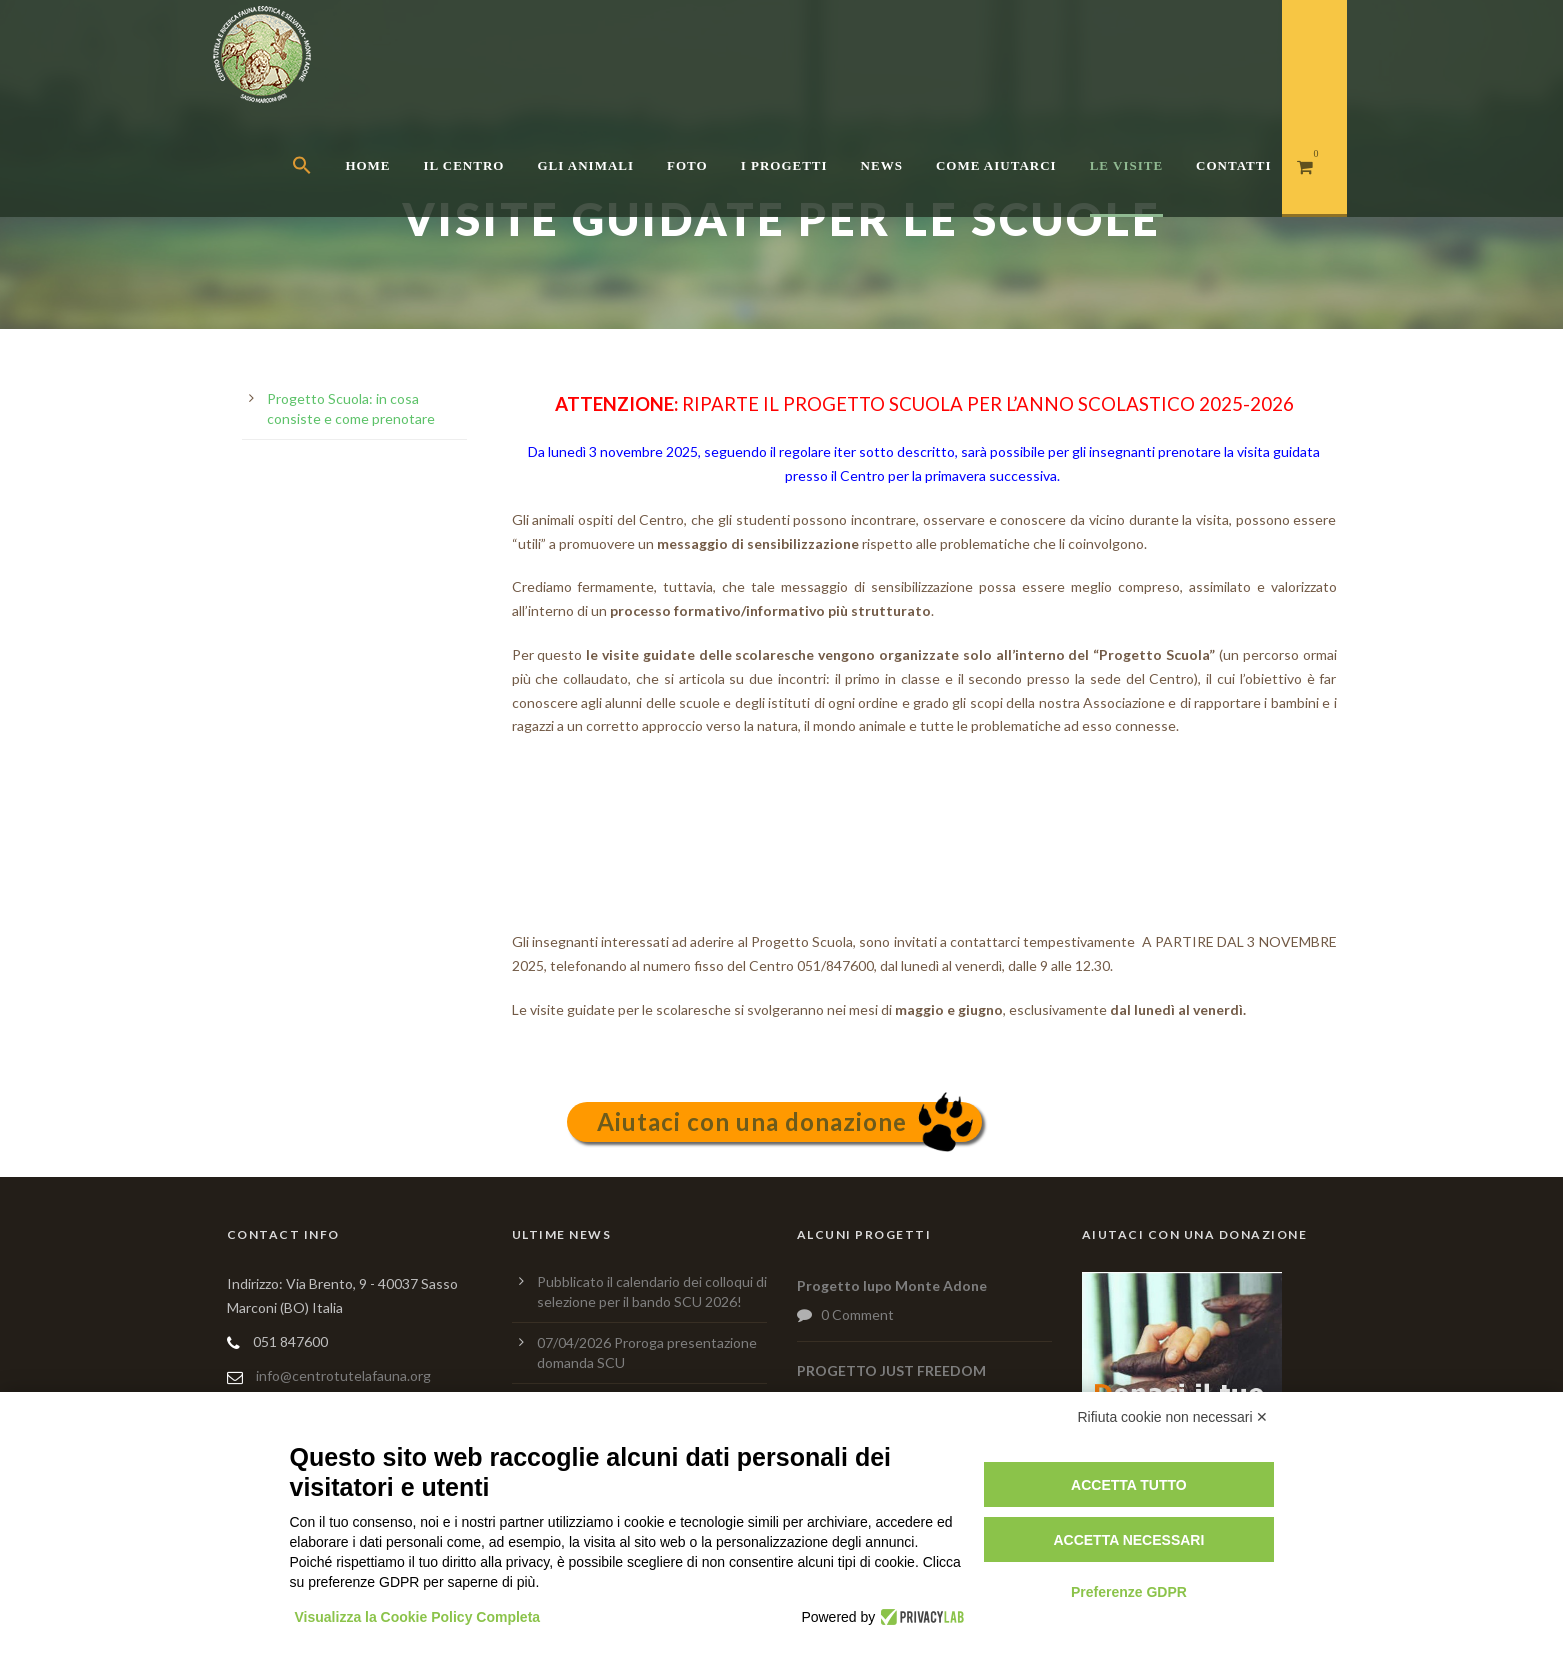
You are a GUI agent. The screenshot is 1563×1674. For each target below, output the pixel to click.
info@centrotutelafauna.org (343, 1375)
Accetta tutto (1129, 1485)
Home (367, 165)
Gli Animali (585, 165)
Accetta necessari (1128, 1540)
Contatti (1233, 165)
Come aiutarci (996, 165)
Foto (687, 165)
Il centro (464, 165)
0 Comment (857, 1314)
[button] (318, 190)
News (882, 165)
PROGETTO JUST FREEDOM (891, 1370)
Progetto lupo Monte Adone (892, 1285)
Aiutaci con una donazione (752, 1121)
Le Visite (1126, 165)
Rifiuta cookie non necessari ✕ (1173, 1417)
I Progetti (784, 165)
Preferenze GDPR (1129, 1592)
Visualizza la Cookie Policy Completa (418, 1617)
